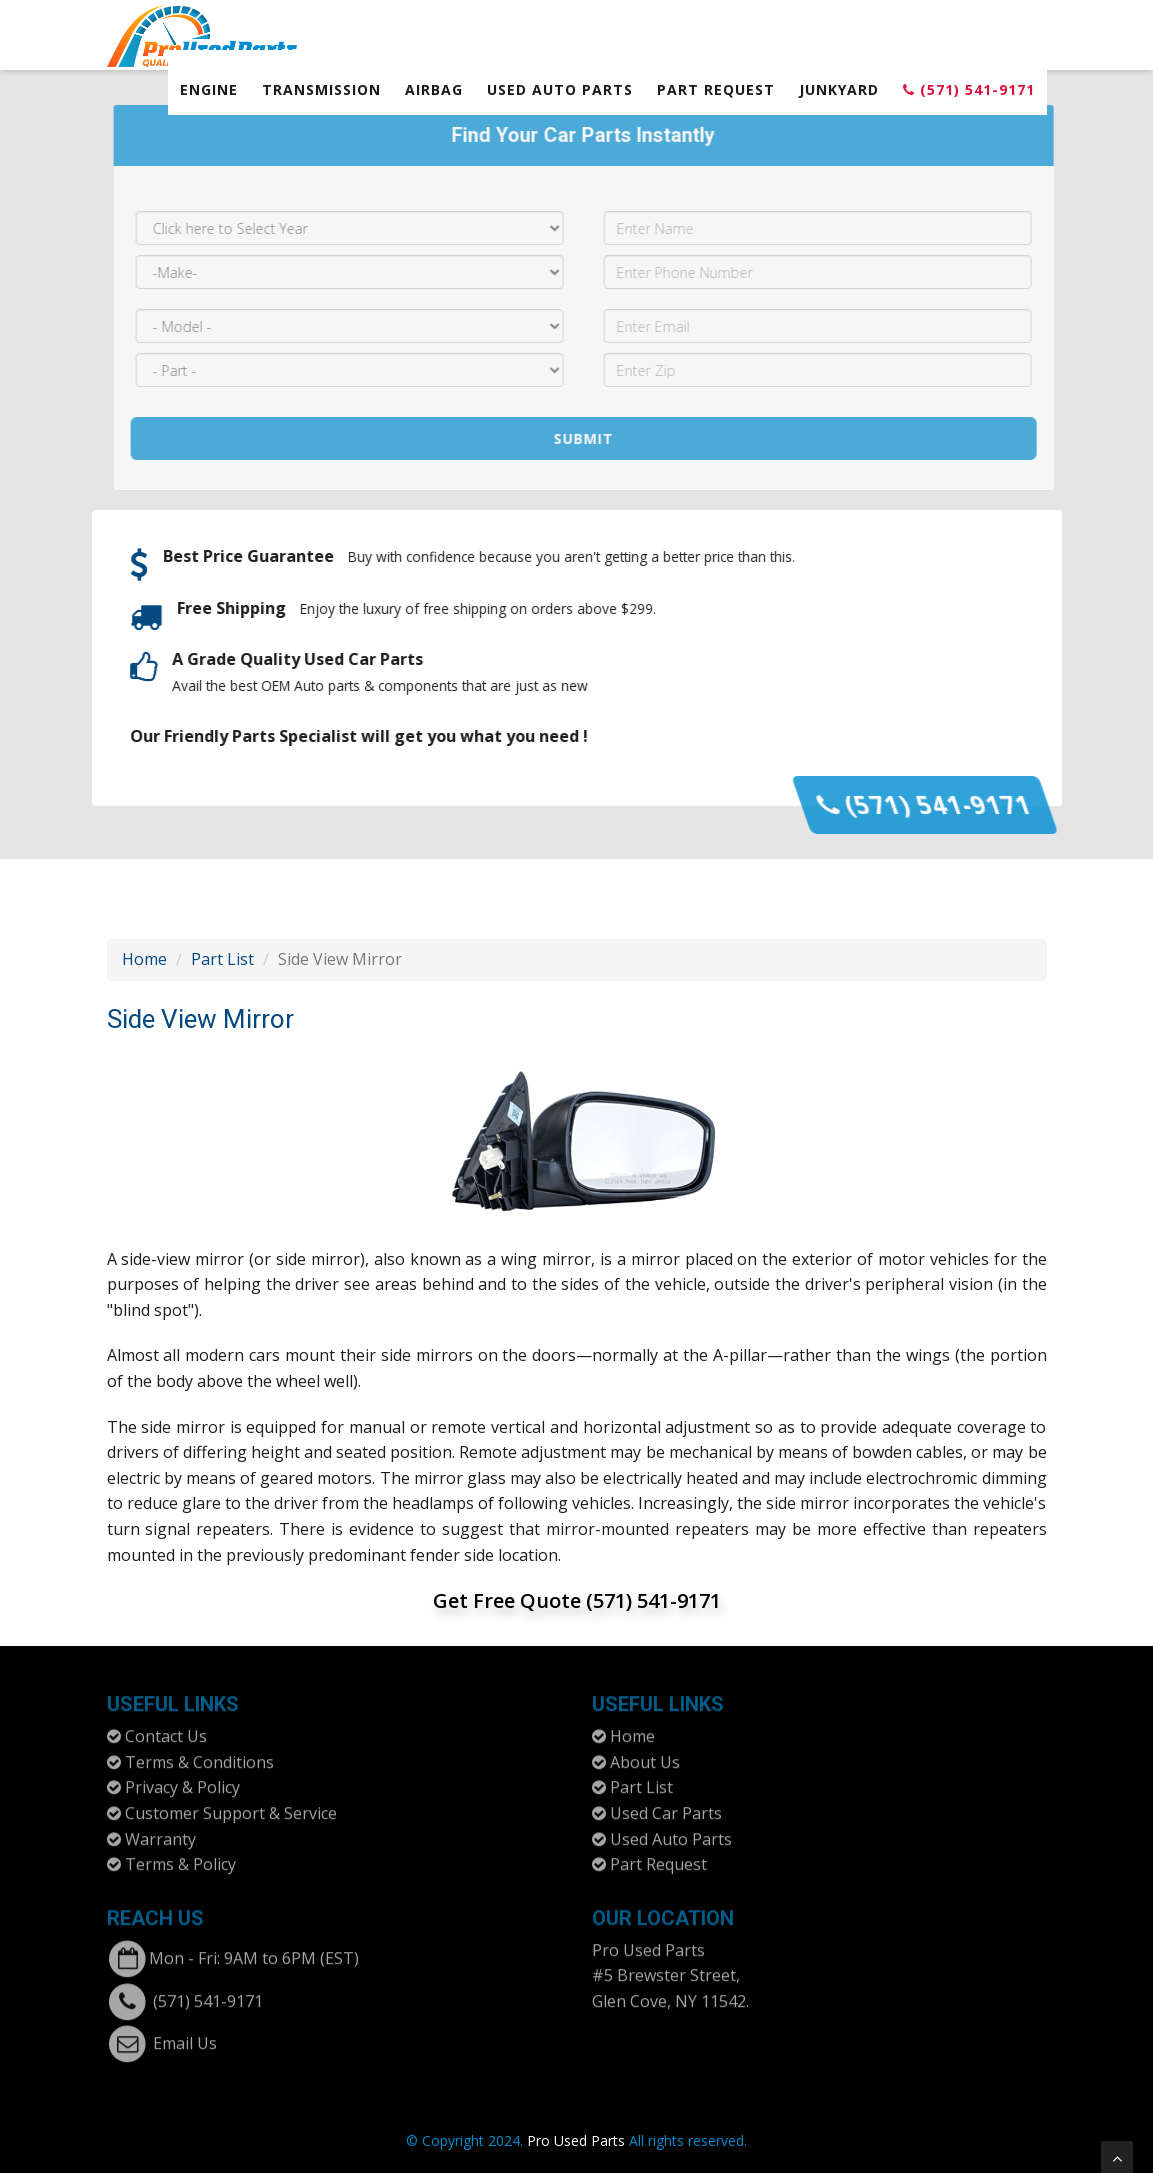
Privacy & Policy (182, 1779)
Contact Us (166, 1728)
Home (144, 959)
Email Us (185, 2034)
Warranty (160, 1830)
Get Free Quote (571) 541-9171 (577, 1600)
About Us (645, 1753)
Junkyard (839, 89)
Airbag (434, 89)
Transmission (321, 89)
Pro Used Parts (648, 1941)
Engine (209, 89)
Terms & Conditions (199, 1753)
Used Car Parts (666, 1804)
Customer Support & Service (231, 1804)
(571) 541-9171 (969, 89)
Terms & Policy (180, 1856)
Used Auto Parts (560, 89)
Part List (222, 959)
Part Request (716, 89)
